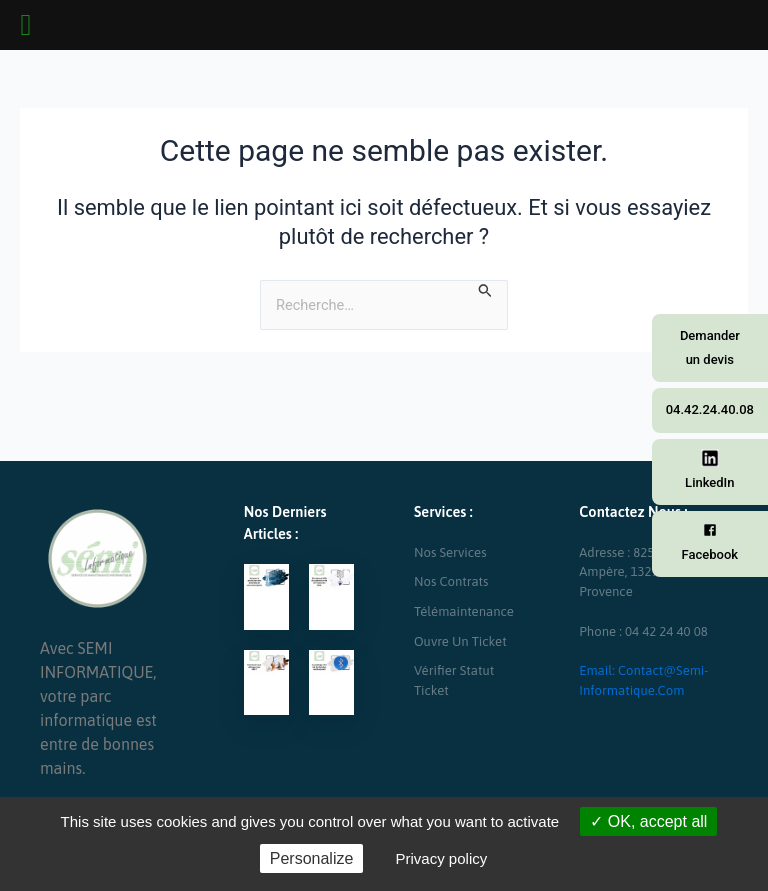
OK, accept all (648, 821)
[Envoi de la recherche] (485, 290)
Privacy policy (442, 858)
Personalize (312, 858)
